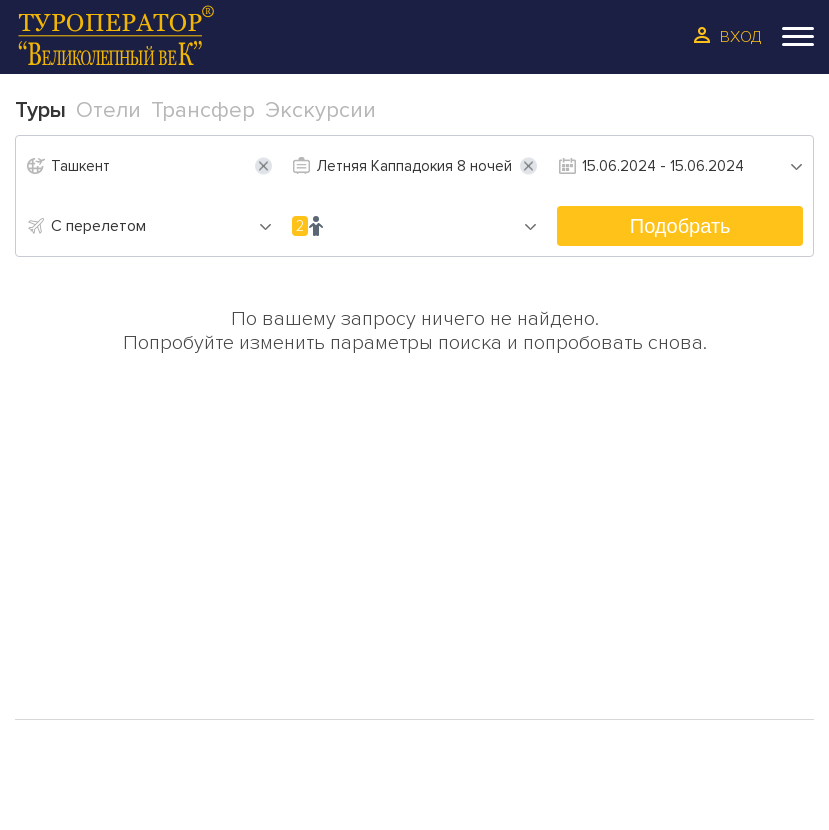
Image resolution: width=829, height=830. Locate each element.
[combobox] (161, 226)
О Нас (240, 575)
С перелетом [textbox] (98, 226)
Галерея (78, 669)
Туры (66, 576)
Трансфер (86, 638)
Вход (741, 37)
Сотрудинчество (288, 635)
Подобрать (680, 226)
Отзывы (249, 605)
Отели (72, 607)
